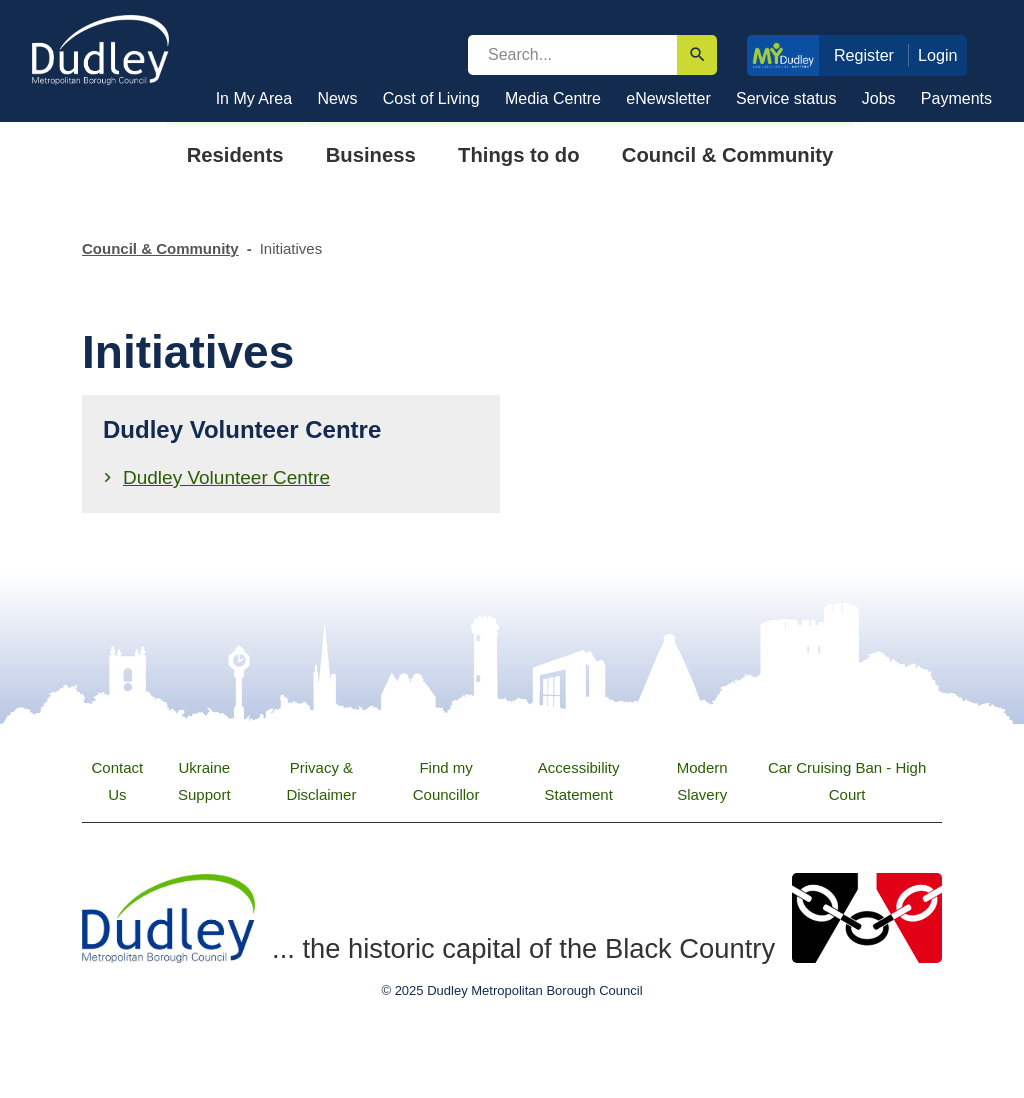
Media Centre (553, 98)
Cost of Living (431, 98)
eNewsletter (668, 98)
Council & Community (160, 248)
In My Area (254, 98)
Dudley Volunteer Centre (226, 477)
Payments (956, 98)
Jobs (879, 98)
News (337, 98)
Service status (786, 98)
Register (864, 55)
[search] (572, 55)
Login (938, 55)
